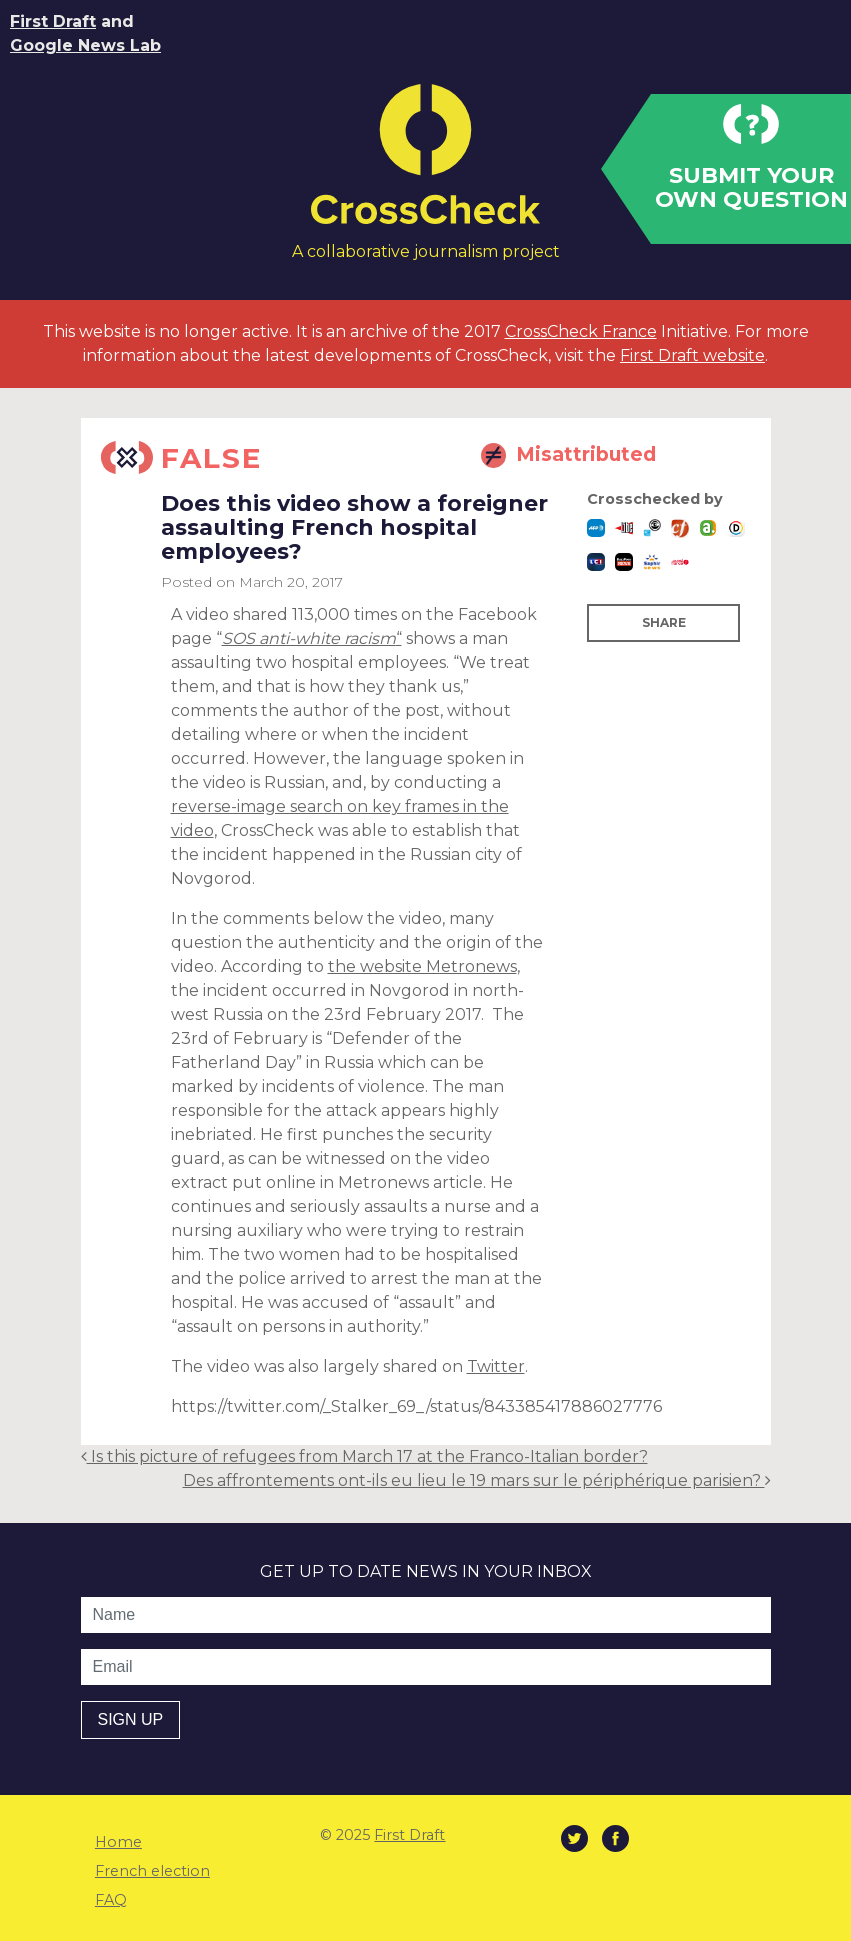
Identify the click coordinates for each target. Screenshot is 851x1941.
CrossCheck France (581, 331)
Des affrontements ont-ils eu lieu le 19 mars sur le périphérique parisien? (477, 1480)
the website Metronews (422, 966)
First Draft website (692, 355)
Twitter (496, 1366)
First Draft (53, 21)
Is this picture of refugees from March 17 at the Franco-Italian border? (364, 1456)
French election (152, 1871)
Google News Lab (85, 45)
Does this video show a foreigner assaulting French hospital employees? (354, 527)
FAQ (111, 1900)
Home (118, 1842)
